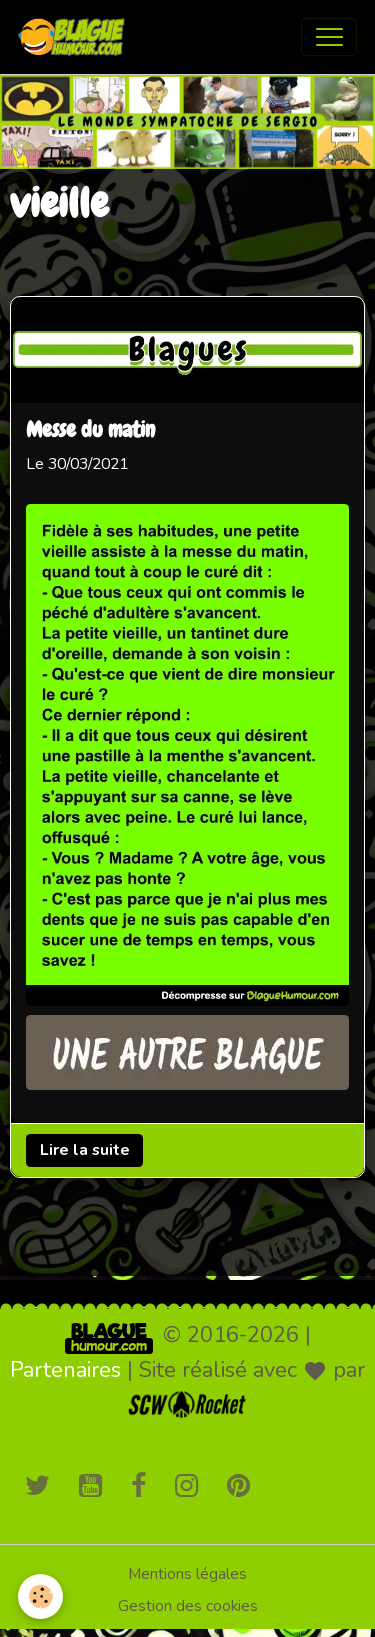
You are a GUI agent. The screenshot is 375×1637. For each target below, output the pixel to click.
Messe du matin (90, 432)
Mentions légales (187, 1574)
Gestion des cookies (188, 1606)
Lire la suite (85, 1150)
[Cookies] (40, 1596)
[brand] (76, 37)
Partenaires (65, 1370)
